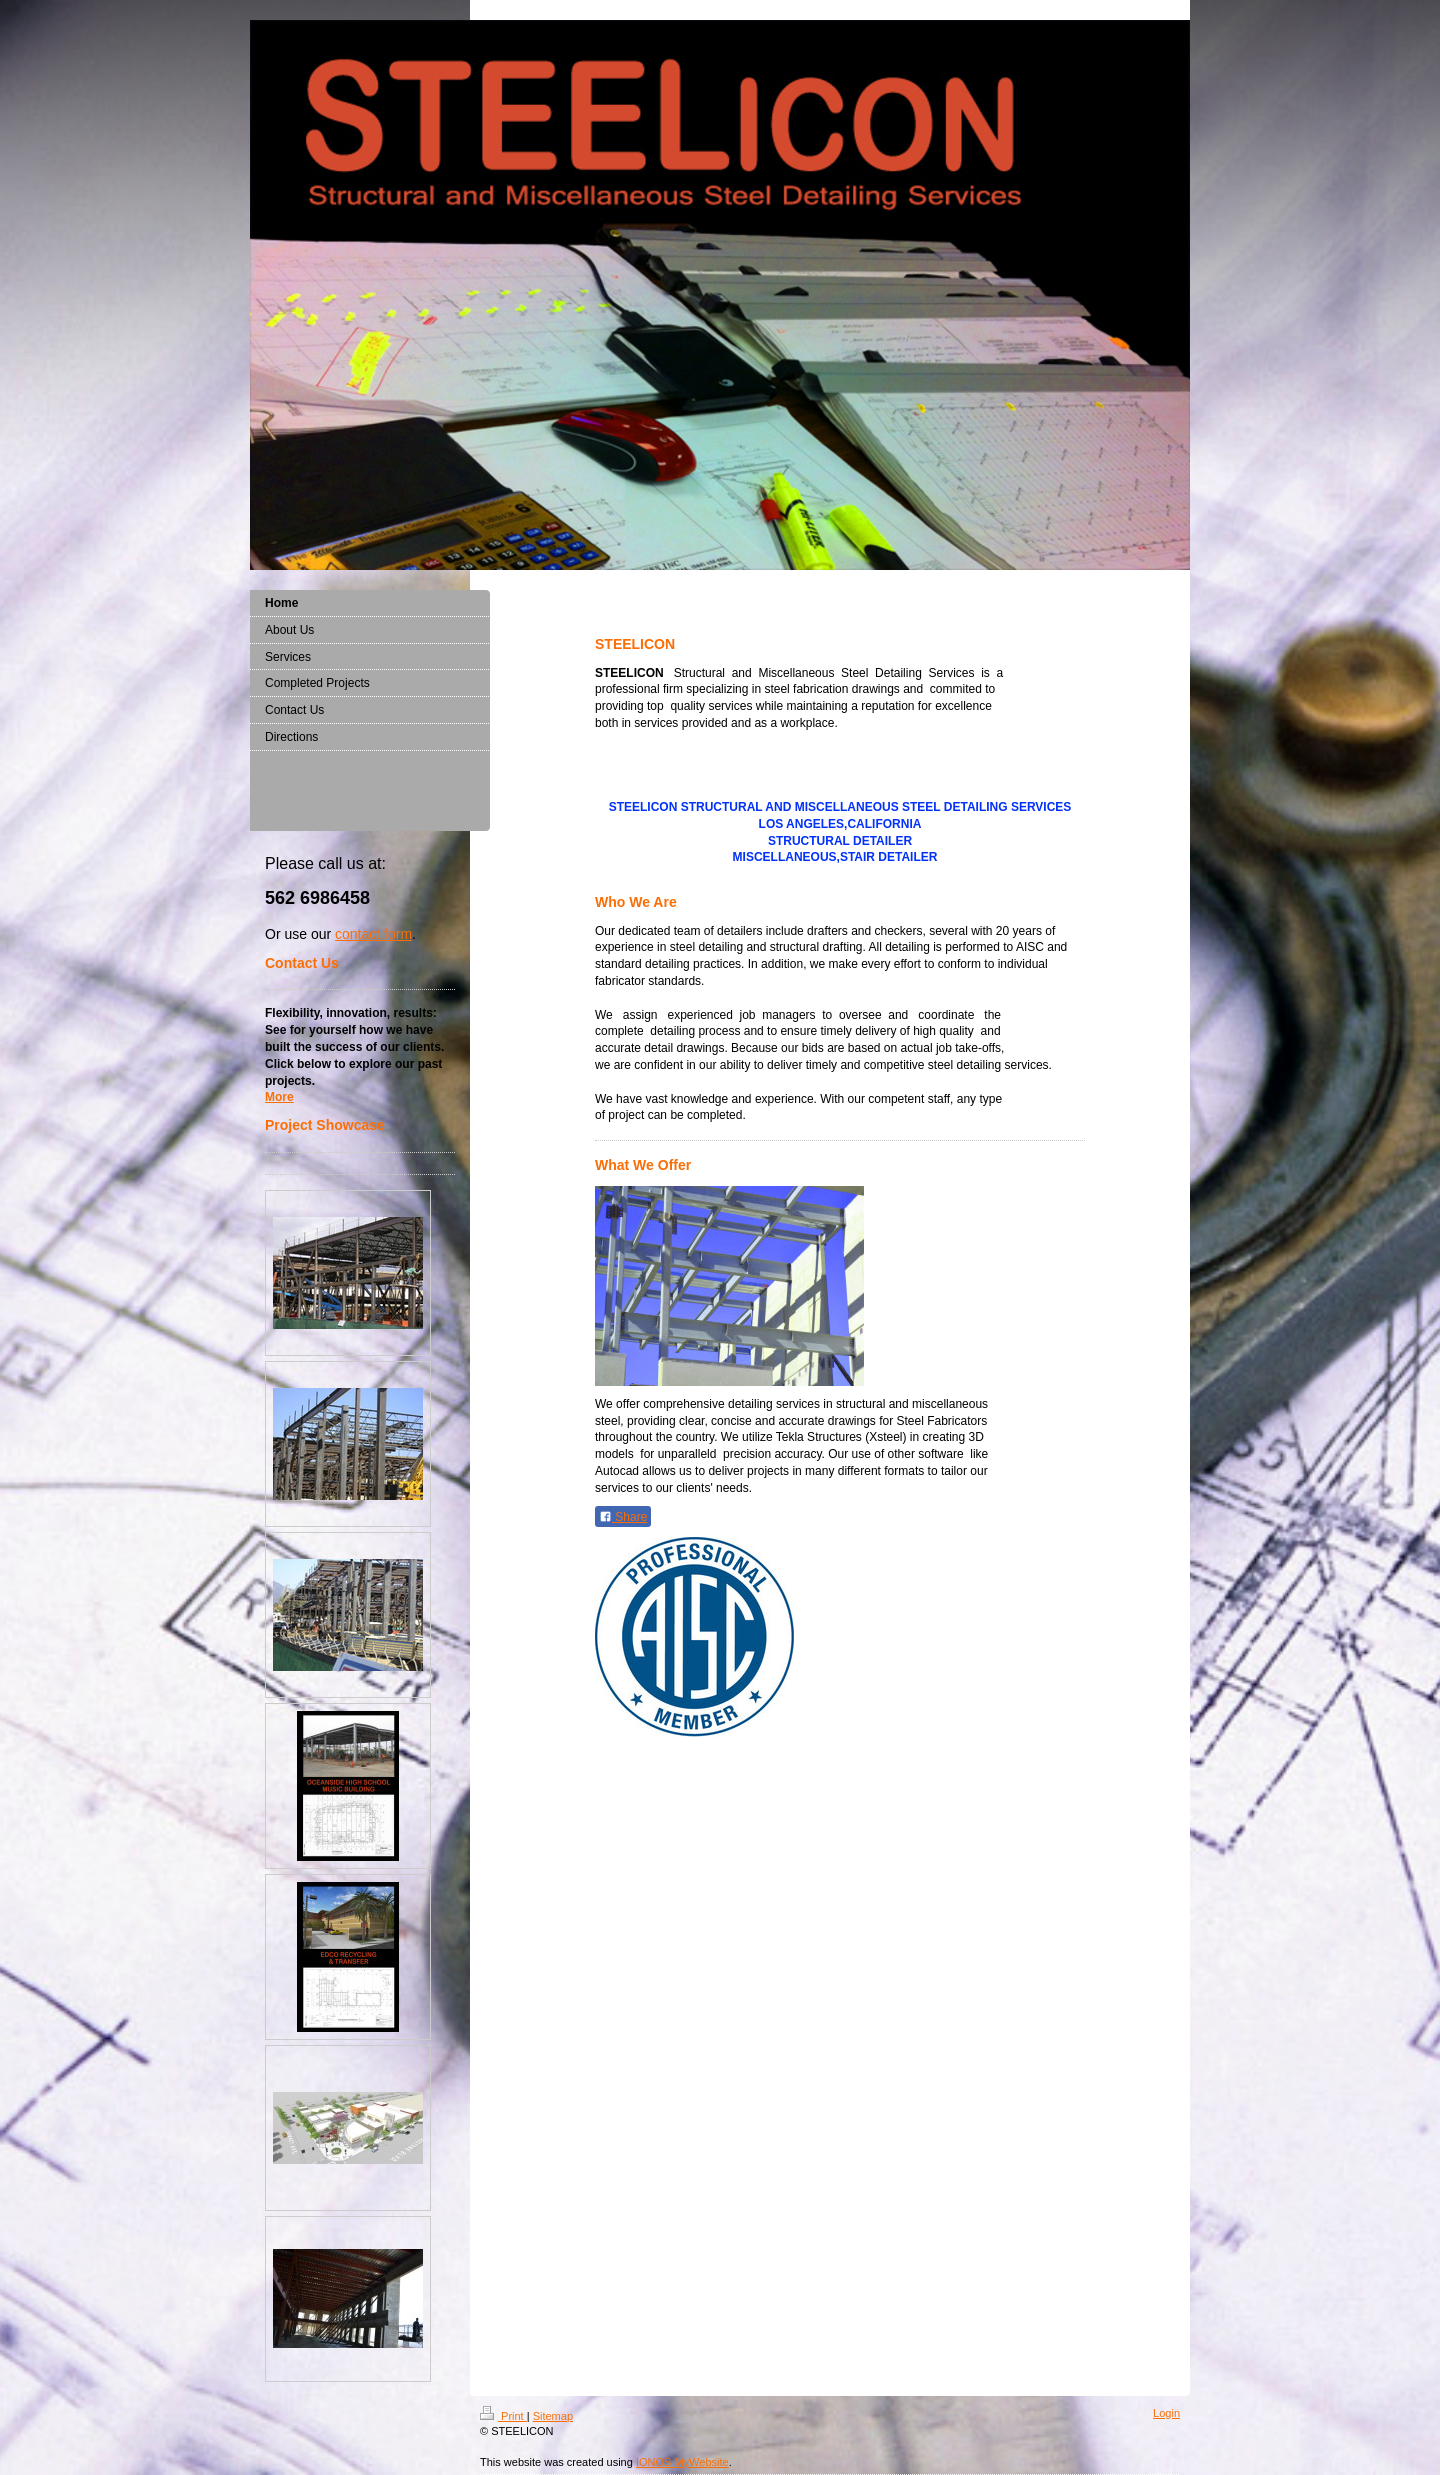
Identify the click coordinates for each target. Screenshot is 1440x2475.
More (279, 1097)
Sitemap (553, 2416)
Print (503, 2416)
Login (1166, 2413)
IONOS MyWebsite (682, 2462)
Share (623, 1517)
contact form (373, 934)
